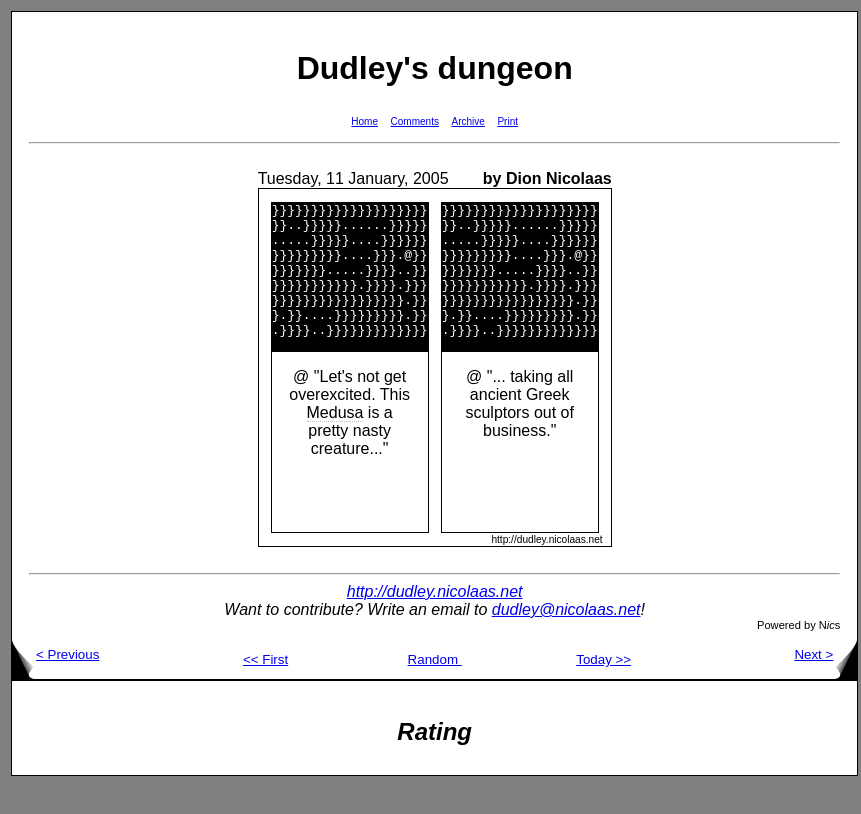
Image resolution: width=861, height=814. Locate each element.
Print (507, 121)
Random (435, 686)
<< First (265, 686)
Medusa (335, 439)
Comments (415, 121)
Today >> (603, 686)
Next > (825, 681)
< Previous (55, 681)
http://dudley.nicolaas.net (435, 618)
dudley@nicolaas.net (566, 636)
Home (364, 121)
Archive (468, 121)
